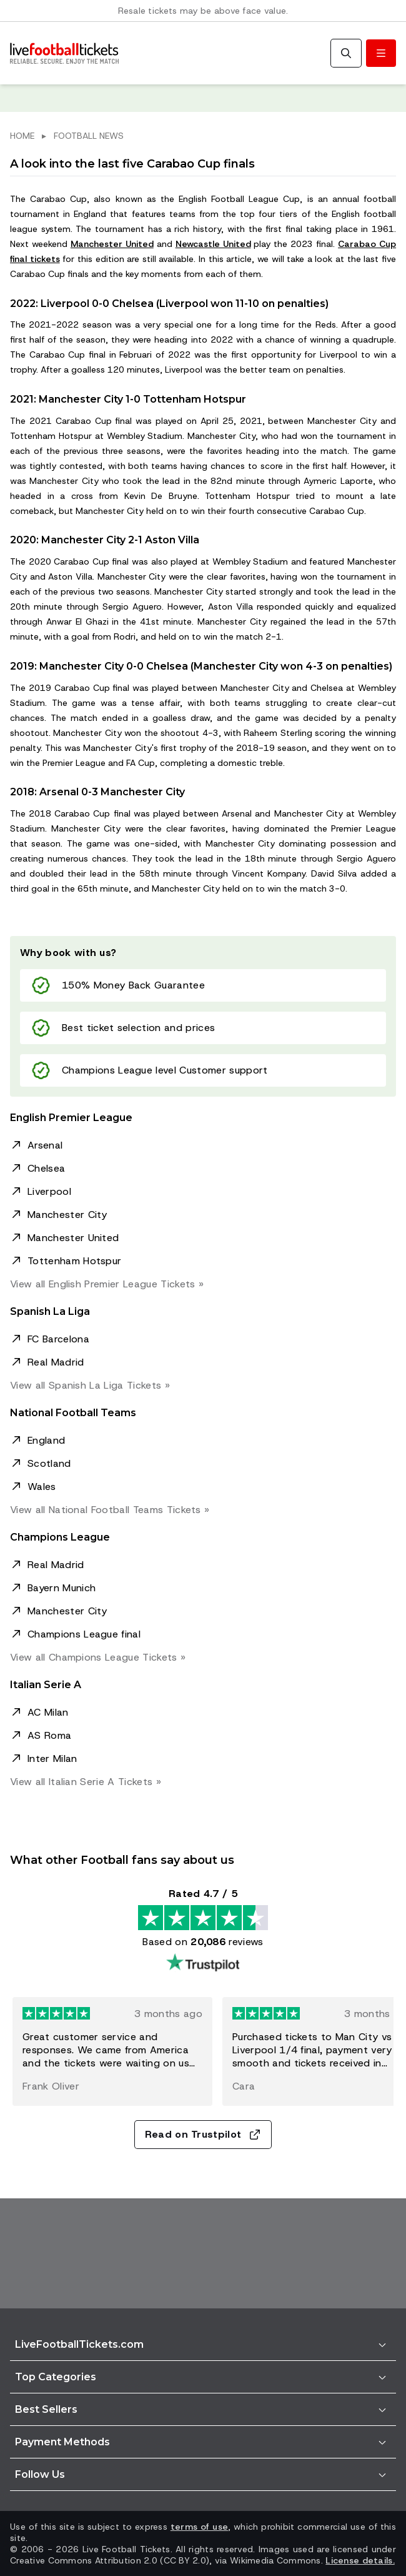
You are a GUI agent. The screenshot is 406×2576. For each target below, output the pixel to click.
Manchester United (112, 243)
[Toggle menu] (381, 53)
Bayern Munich (61, 1587)
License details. (359, 2560)
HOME (22, 135)
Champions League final (84, 1634)
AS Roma (49, 1735)
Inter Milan (52, 1758)
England (46, 1440)
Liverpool (49, 1191)
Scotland (49, 1463)
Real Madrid (55, 1362)
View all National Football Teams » (109, 1509)
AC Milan (48, 1712)
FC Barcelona (58, 1339)
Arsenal (44, 1145)
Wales (41, 1486)
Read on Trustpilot (203, 2134)
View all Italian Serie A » (85, 1781)
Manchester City (67, 1214)
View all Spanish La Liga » (90, 1385)
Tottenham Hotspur (74, 1260)
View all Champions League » (98, 1657)
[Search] (346, 53)
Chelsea (46, 1168)
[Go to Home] (64, 53)
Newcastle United (213, 243)
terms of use (199, 2526)
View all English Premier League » (107, 1284)
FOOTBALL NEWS (89, 135)
